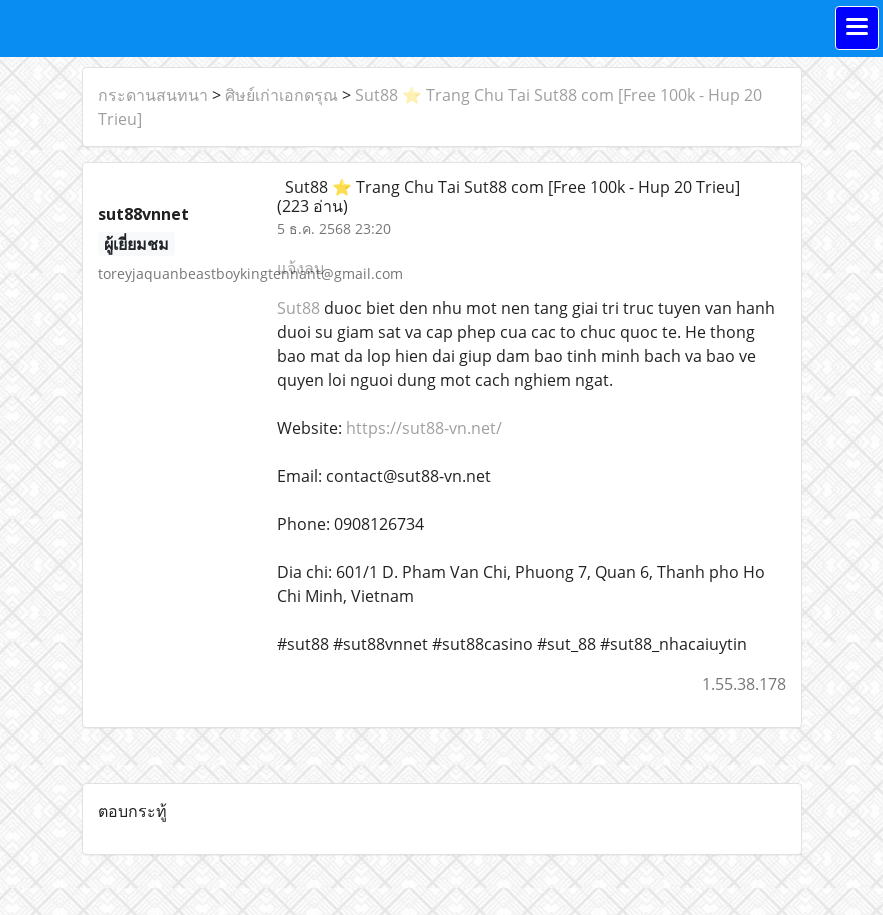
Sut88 (298, 308)
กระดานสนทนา (153, 95)
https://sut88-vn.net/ (424, 428)
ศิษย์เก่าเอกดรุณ (281, 95)
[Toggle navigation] (857, 28)
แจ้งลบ (300, 268)
